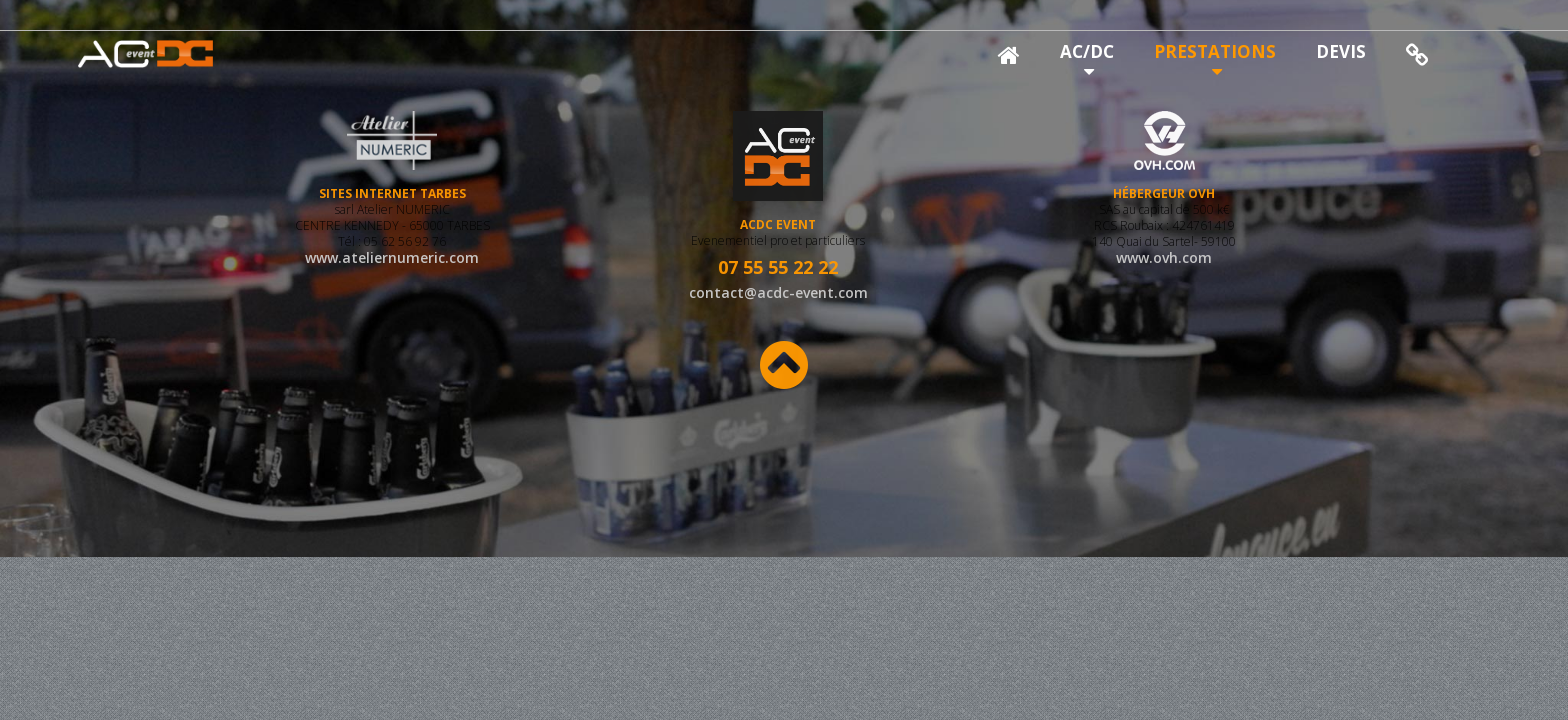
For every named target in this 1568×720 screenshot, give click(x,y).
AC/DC (1087, 51)
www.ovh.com (1164, 277)
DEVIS (1341, 51)
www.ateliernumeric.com (392, 277)
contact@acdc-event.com (778, 292)
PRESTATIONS (1215, 51)
